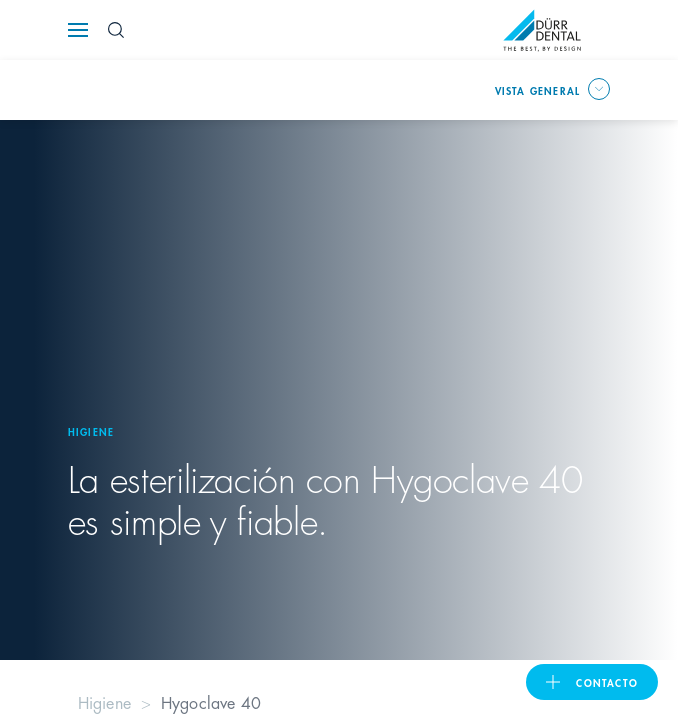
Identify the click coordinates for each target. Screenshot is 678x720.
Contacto (607, 682)
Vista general (538, 90)
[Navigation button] (78, 30)
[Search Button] (116, 30)
